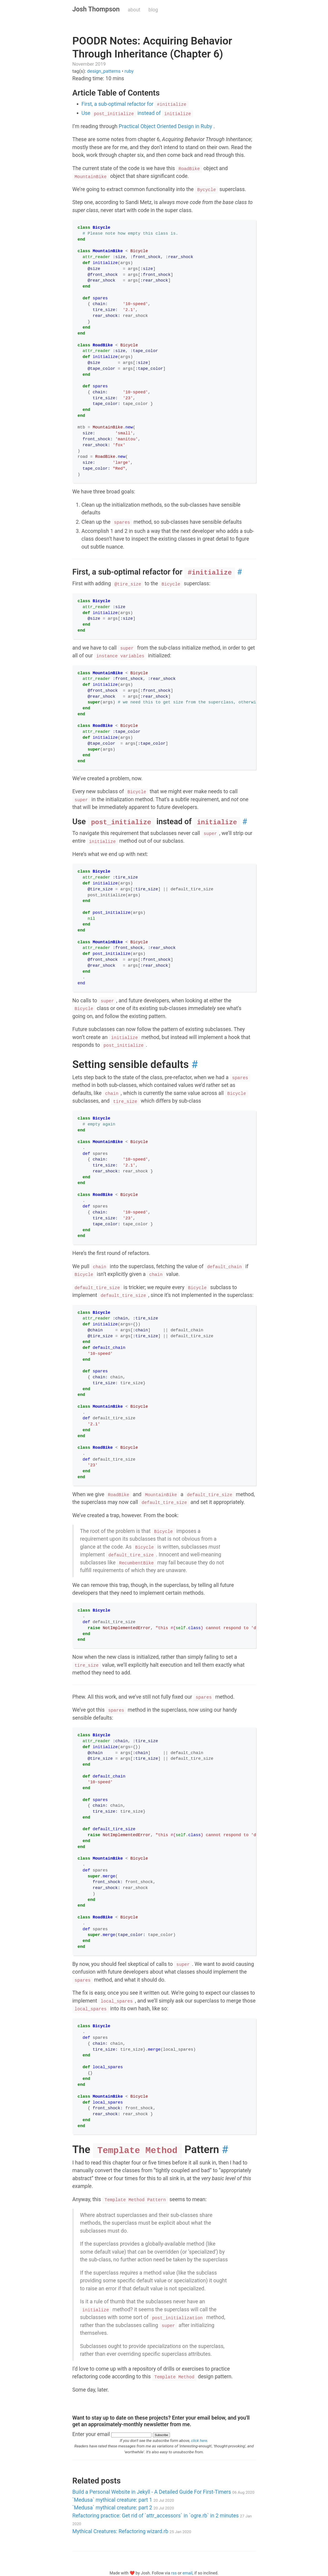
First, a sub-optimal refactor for (135, 104)
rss (174, 2573)
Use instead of (137, 113)
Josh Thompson (96, 9)
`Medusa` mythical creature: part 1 (123, 2500)
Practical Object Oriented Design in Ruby (166, 126)
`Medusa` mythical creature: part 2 (123, 2508)
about (134, 10)
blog (153, 10)
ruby (129, 71)
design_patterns (103, 71)
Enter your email (91, 2434)
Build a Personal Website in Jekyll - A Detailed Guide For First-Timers (163, 2492)
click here (199, 2440)
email (187, 2573)
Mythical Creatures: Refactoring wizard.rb (131, 2531)
